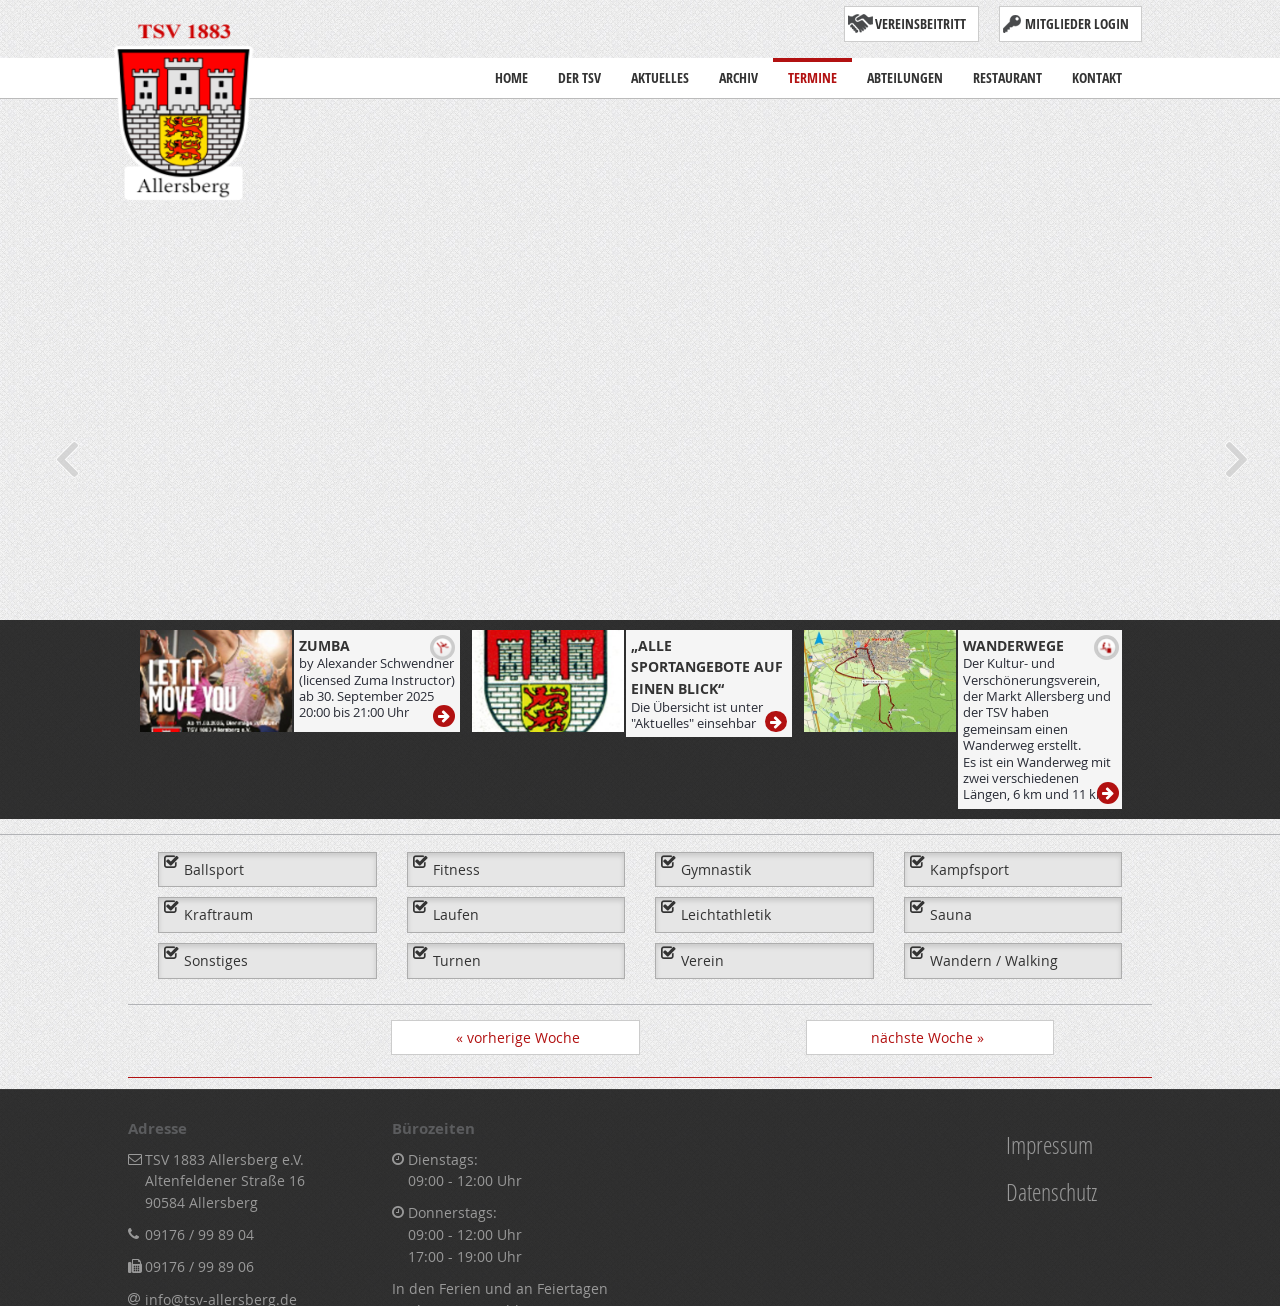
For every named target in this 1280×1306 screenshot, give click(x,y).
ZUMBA (324, 645)
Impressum (1049, 1144)
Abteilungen (905, 77)
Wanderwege (1013, 645)
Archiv (738, 72)
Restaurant (1007, 72)
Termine (812, 72)
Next (1235, 459)
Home (511, 72)
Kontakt (1097, 72)
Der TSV (579, 77)
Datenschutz (1051, 1191)
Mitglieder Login (1077, 23)
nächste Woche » (927, 1037)
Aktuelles (660, 77)
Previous (65, 459)
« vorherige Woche (518, 1037)
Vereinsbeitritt (920, 23)
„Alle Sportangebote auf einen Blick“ (707, 667)
